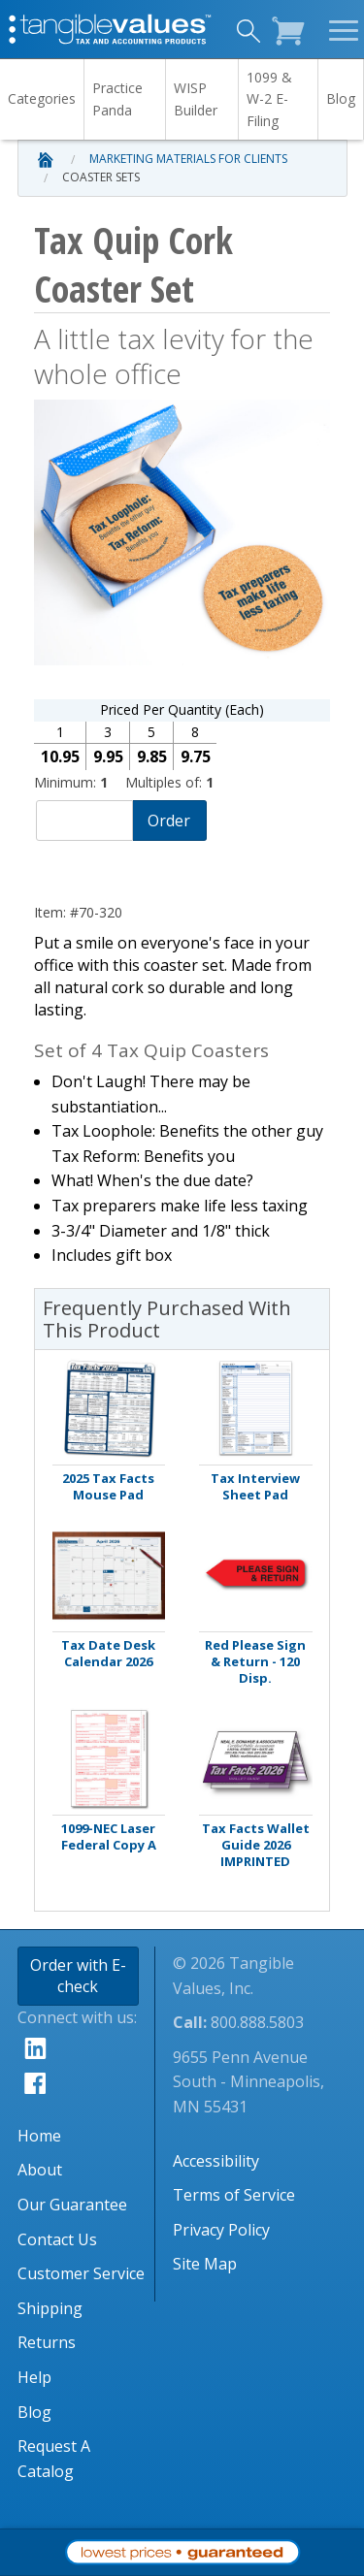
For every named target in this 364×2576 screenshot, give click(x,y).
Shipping (50, 2308)
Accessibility (216, 2161)
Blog (340, 98)
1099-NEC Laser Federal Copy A (108, 1836)
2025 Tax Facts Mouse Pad (108, 1486)
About (39, 2169)
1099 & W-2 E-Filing (269, 99)
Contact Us (57, 2239)
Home (39, 2135)
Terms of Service (234, 2195)
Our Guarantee (72, 2204)
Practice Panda (117, 98)
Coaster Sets (101, 177)
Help (34, 2377)
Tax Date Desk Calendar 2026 (108, 1653)
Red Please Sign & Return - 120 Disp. (255, 1662)
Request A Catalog (53, 2458)
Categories (42, 98)
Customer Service (81, 2273)
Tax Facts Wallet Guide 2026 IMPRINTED (256, 1845)
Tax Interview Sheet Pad (255, 1486)
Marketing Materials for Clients (188, 158)
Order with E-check (78, 1975)
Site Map (205, 2263)
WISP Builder (195, 98)
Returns (46, 2342)
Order (169, 820)
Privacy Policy (221, 2229)
